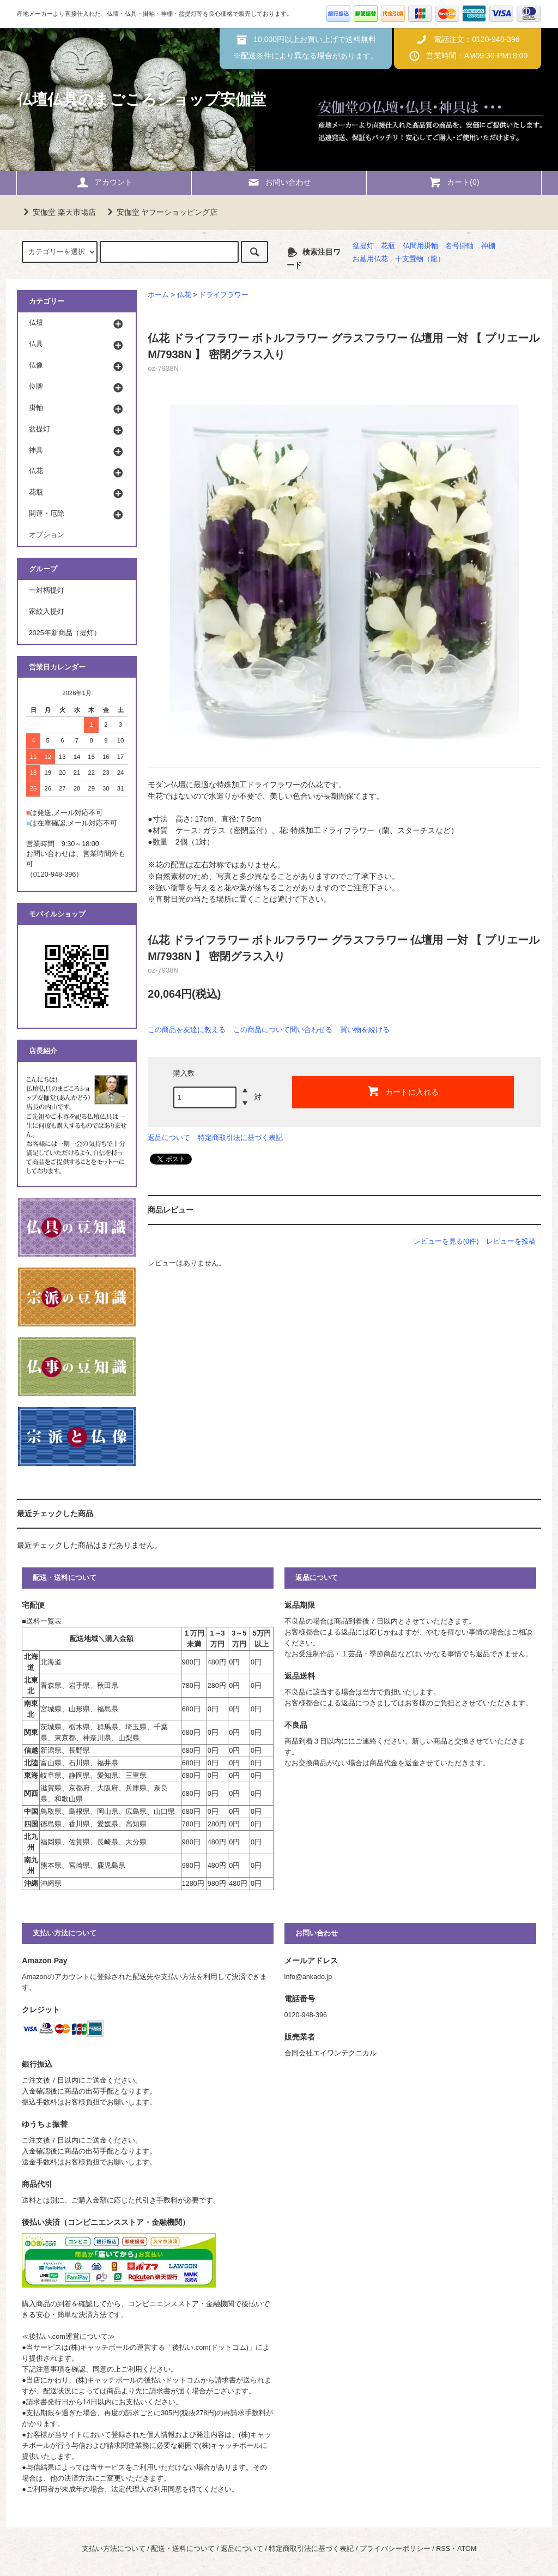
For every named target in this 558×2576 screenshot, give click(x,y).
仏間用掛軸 (420, 246)
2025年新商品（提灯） (65, 633)
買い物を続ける (365, 1029)
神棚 (488, 246)
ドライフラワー (223, 295)
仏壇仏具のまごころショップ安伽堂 (141, 99)
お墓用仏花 (370, 259)
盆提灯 (363, 246)
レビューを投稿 (511, 1241)
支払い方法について (113, 2549)
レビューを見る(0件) (446, 1241)
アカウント (104, 182)
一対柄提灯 (46, 590)
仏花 (184, 295)
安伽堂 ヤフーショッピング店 (161, 212)
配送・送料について (183, 2549)
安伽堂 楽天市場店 (58, 212)
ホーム (158, 295)
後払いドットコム (172, 2380)
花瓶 (388, 246)
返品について (169, 1137)
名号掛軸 (459, 246)
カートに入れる (403, 1090)
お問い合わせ (279, 182)
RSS (443, 2549)
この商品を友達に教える (187, 1029)
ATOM (466, 2549)
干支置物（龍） (420, 259)
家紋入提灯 (46, 612)
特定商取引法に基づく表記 (240, 1137)
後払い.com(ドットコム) (210, 2347)
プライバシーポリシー (395, 2549)
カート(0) (453, 182)
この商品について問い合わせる (282, 1029)
